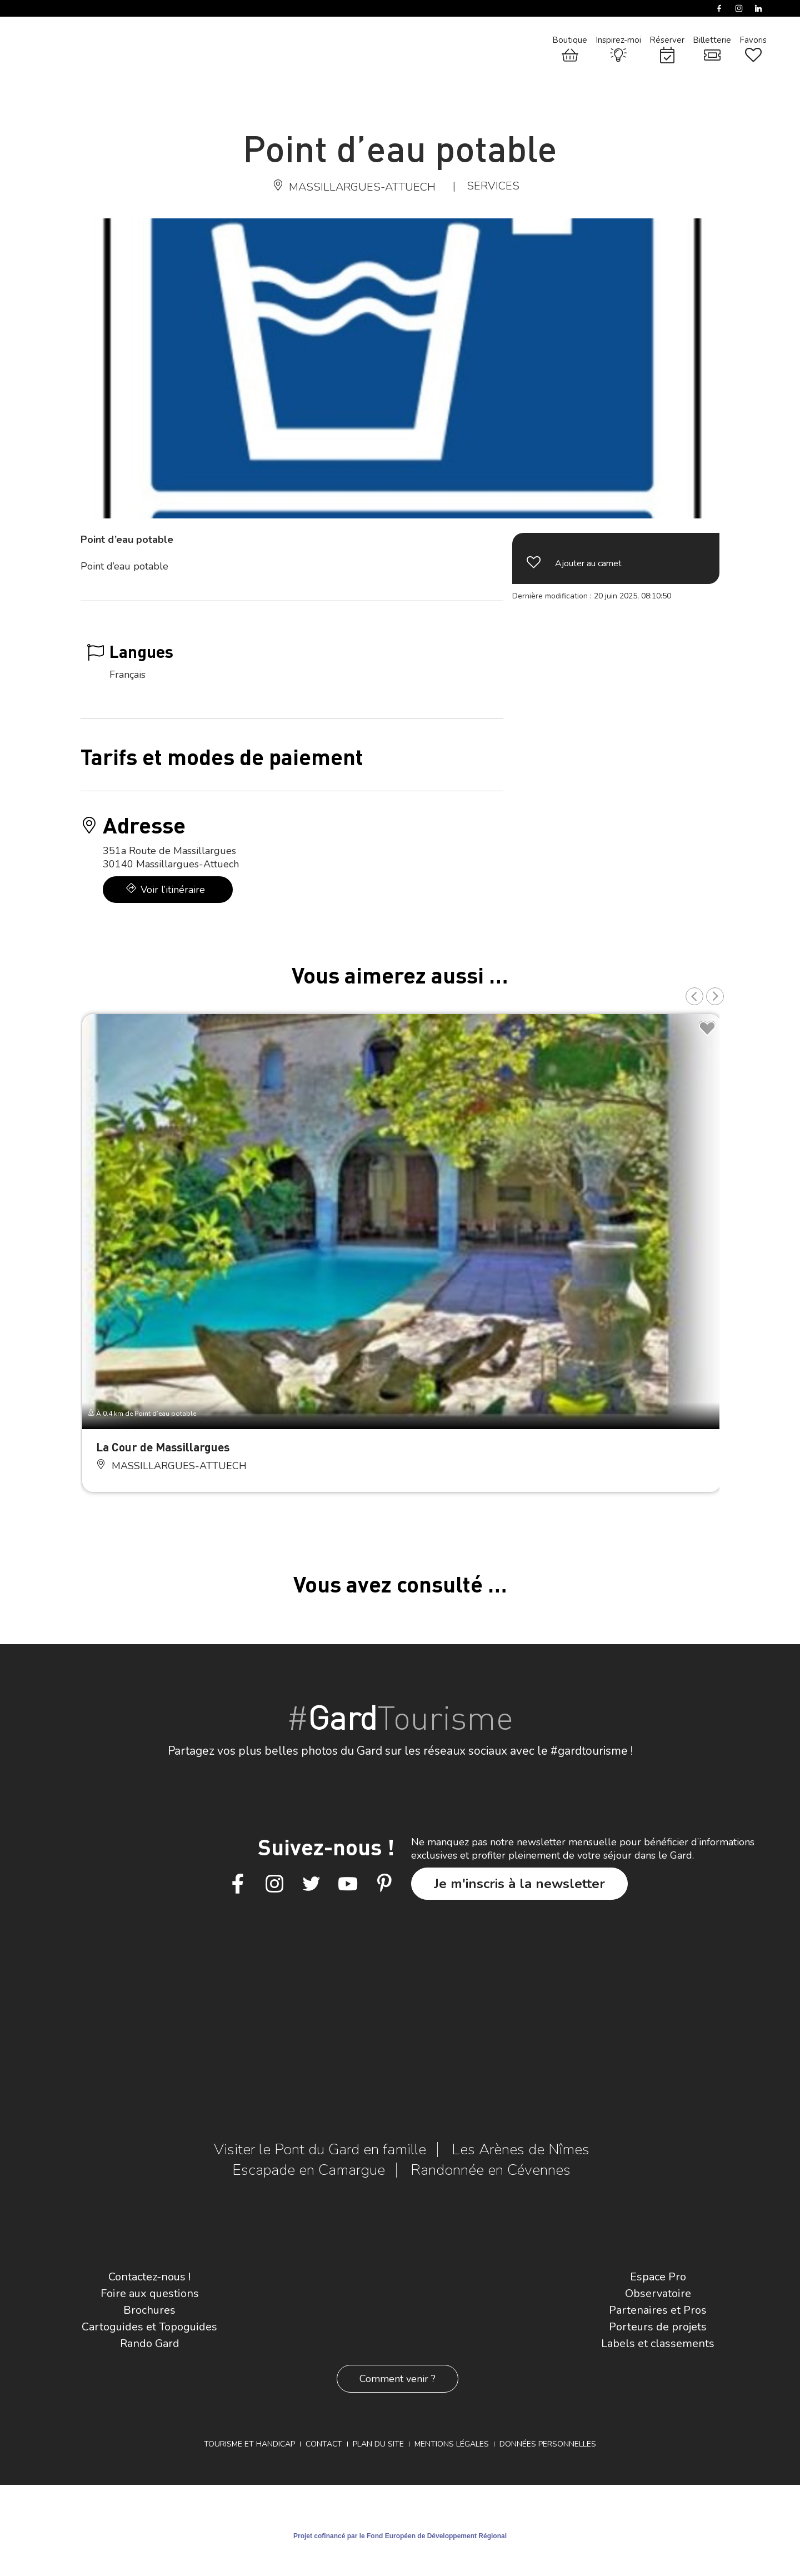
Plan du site (378, 2444)
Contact (324, 2444)
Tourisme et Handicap (249, 2444)
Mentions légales (451, 2444)
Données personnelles (547, 2444)
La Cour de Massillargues (162, 1446)
